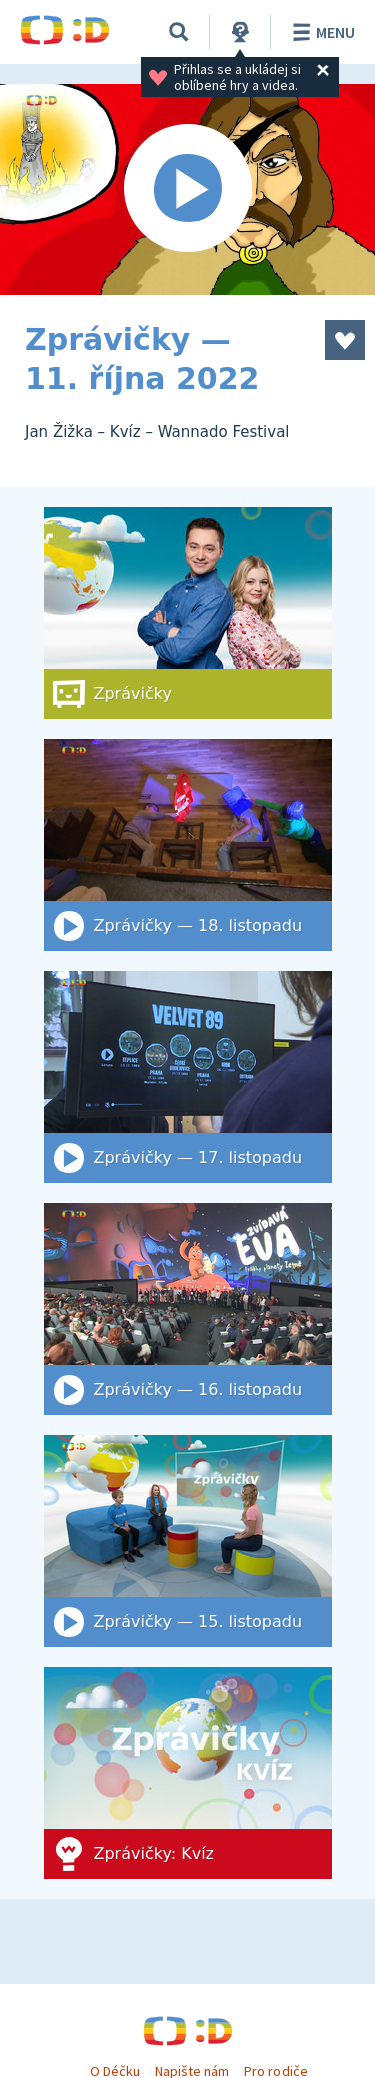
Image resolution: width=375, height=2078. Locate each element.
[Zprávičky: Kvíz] (188, 1773)
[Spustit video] (187, 189)
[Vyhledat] (179, 32)
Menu (320, 32)
